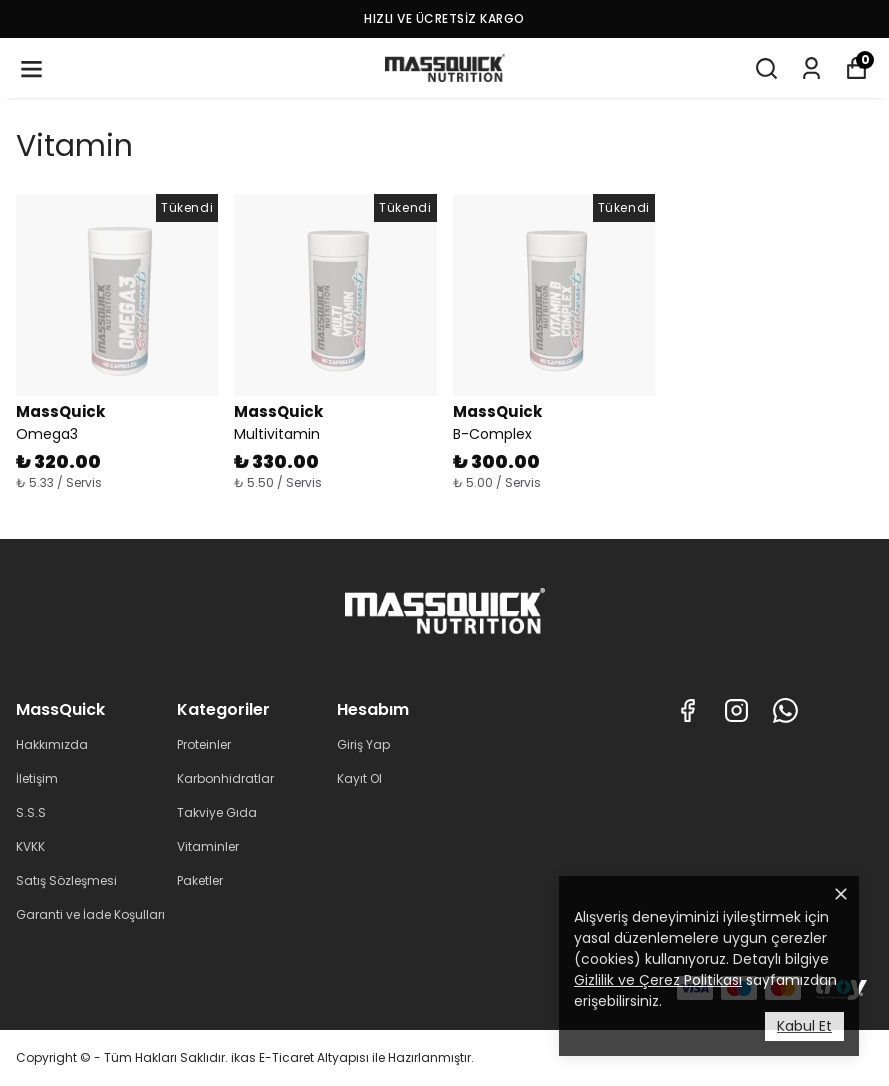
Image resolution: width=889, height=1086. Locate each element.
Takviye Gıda (217, 812)
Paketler (200, 880)
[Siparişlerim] (811, 68)
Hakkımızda (52, 744)
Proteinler (204, 744)
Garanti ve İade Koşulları (90, 914)
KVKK (30, 846)
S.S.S (31, 812)
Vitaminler (208, 846)
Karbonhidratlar (225, 778)
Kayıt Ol (359, 778)
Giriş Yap (363, 744)
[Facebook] (687, 710)
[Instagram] (736, 710)
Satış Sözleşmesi (66, 880)
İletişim (37, 778)
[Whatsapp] (785, 710)
